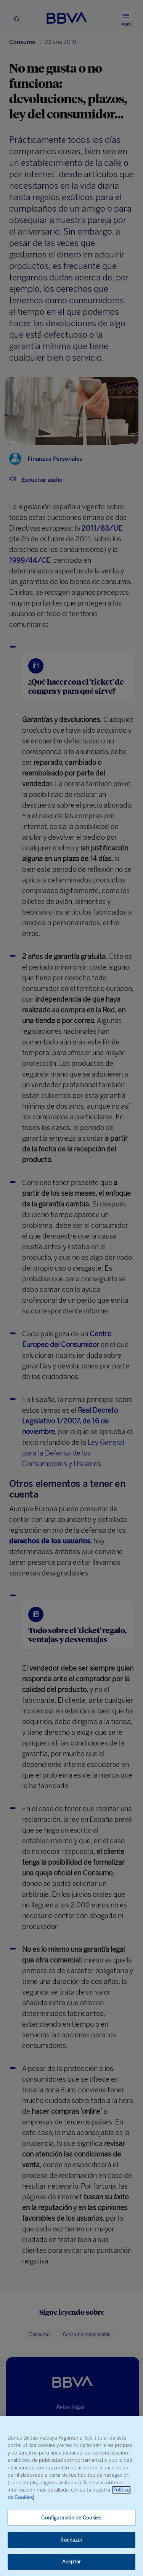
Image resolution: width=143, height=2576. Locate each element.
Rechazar (71, 2540)
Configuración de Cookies (71, 2518)
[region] (71, 2496)
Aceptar (71, 2562)
